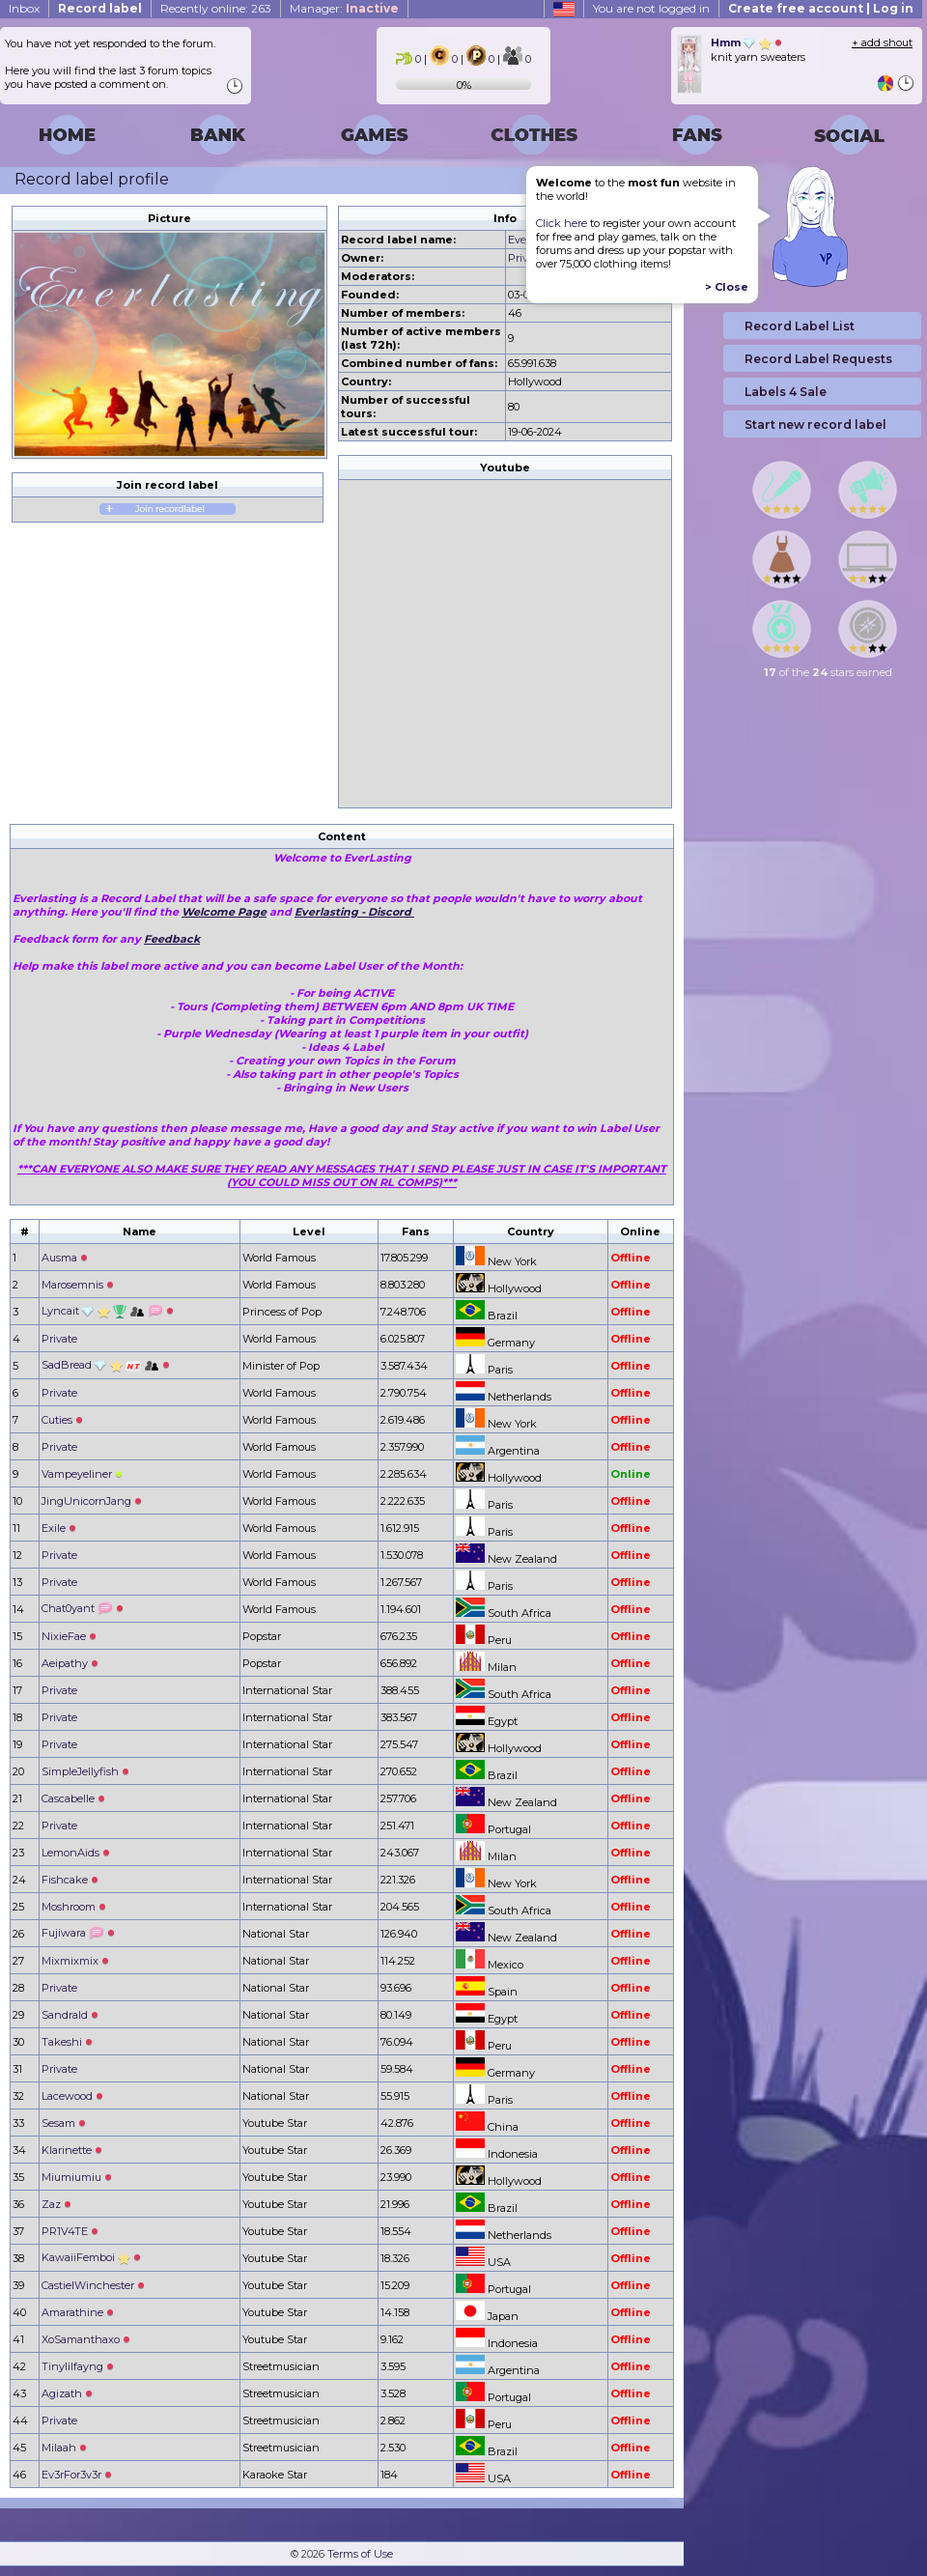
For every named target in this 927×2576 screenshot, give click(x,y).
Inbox (24, 8)
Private (526, 258)
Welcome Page (224, 912)
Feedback (172, 939)
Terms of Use (360, 2554)
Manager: (344, 8)
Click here (561, 223)
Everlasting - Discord (354, 912)
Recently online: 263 (215, 8)
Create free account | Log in (820, 8)
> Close (726, 287)
